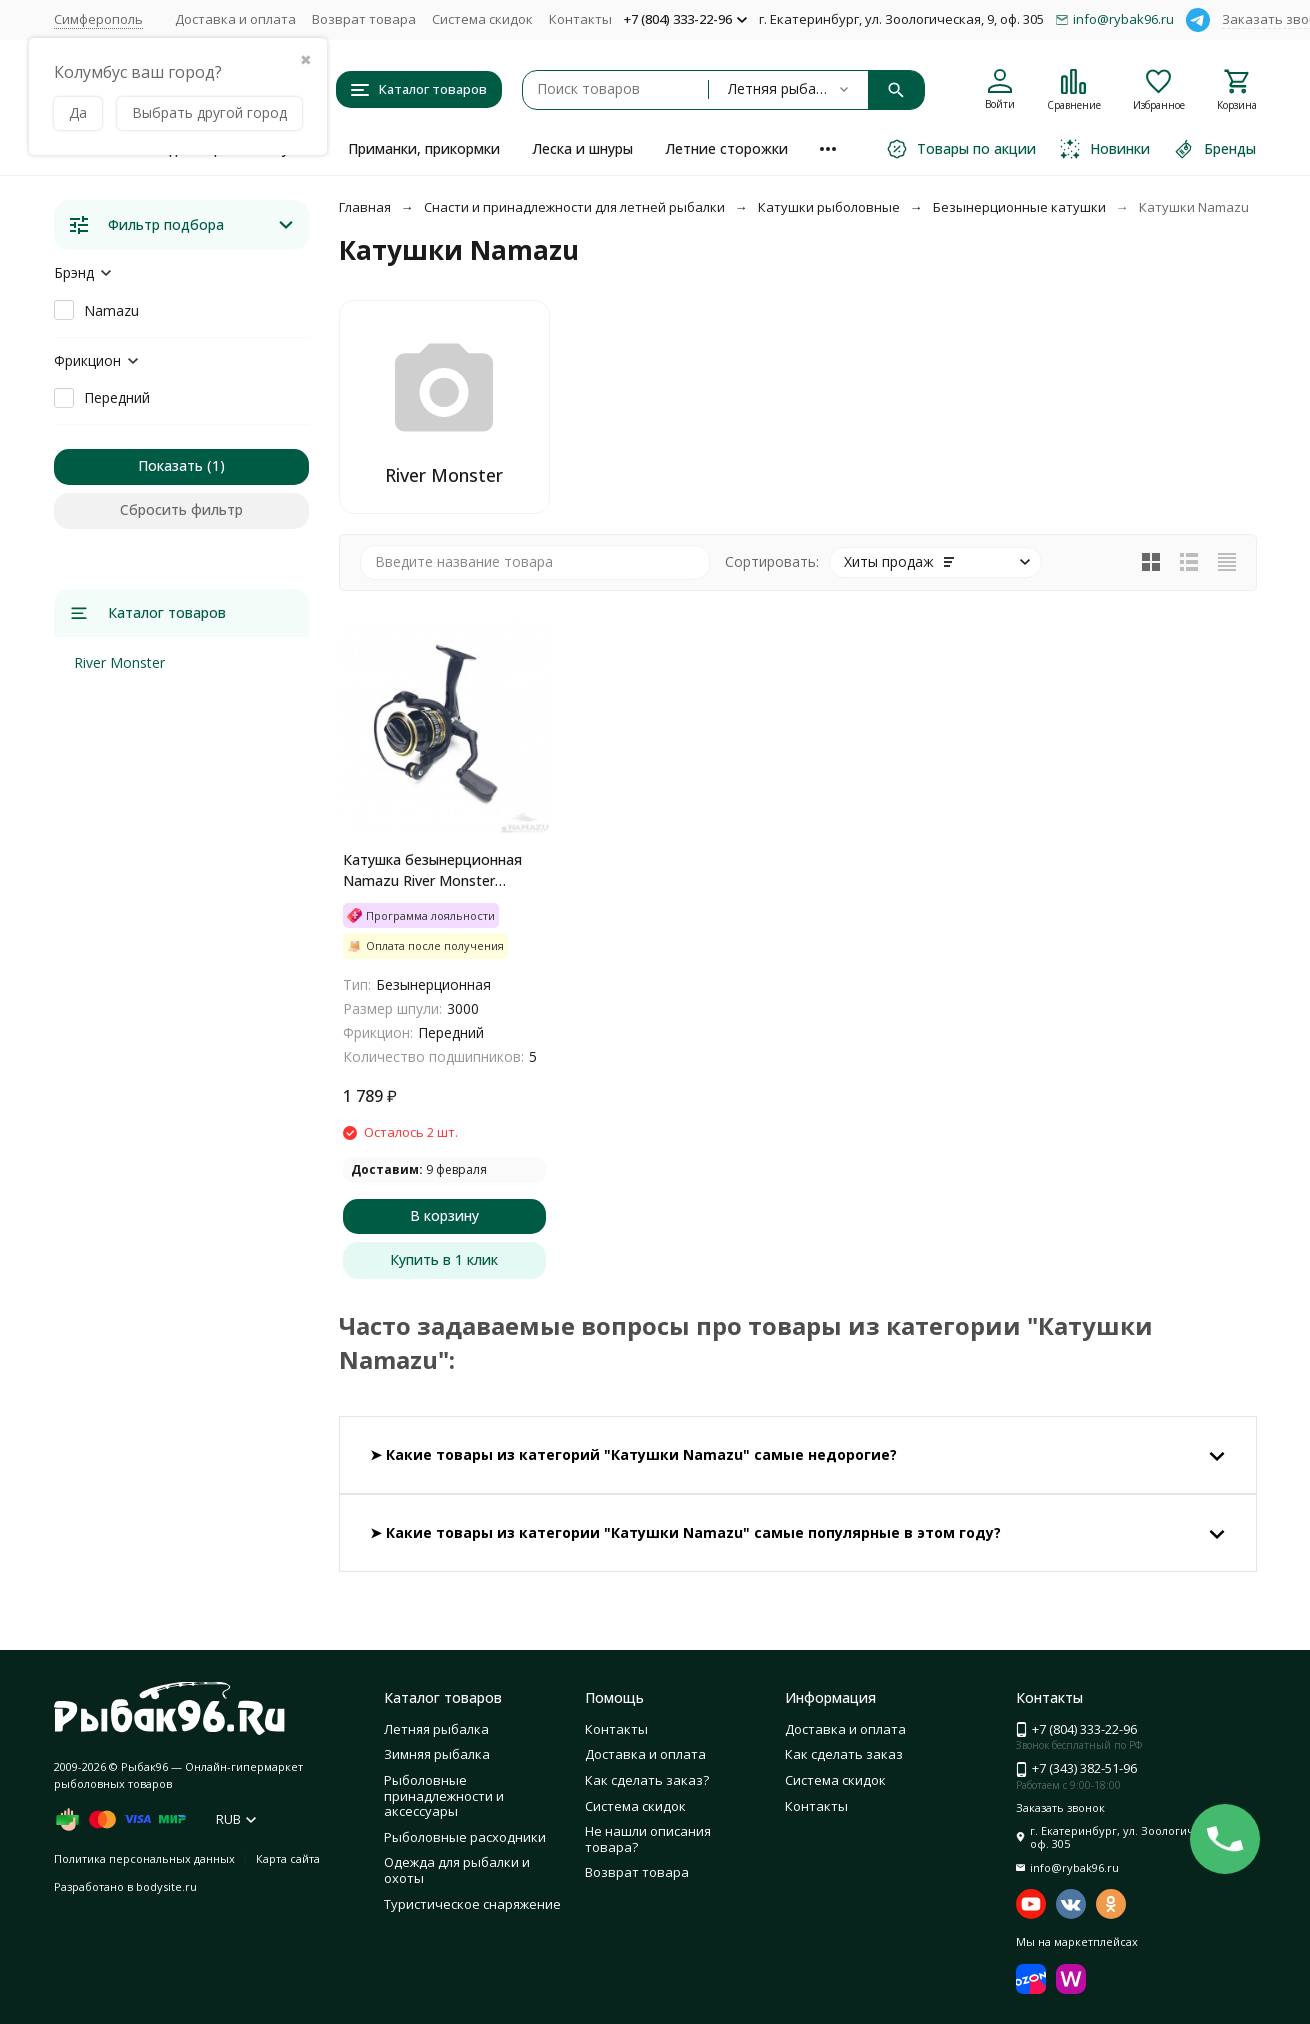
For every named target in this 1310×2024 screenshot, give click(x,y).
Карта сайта (288, 1858)
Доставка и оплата (235, 19)
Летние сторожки (726, 148)
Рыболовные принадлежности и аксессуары (444, 1795)
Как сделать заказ (844, 1754)
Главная (365, 207)
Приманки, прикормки (424, 148)
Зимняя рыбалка (437, 1754)
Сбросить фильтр (181, 509)
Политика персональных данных (144, 1858)
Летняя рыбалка (436, 1729)
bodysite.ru (166, 1886)
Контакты (580, 19)
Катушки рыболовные (829, 207)
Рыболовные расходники (465, 1837)
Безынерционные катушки (1019, 207)
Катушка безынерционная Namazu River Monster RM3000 (432, 870)
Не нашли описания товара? (648, 1839)
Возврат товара (364, 19)
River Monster (119, 662)
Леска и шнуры (582, 148)
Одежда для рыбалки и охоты (457, 1870)
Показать (170, 465)
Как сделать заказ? (647, 1780)
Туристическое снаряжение (472, 1904)
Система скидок (482, 19)
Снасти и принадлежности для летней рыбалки (574, 207)
